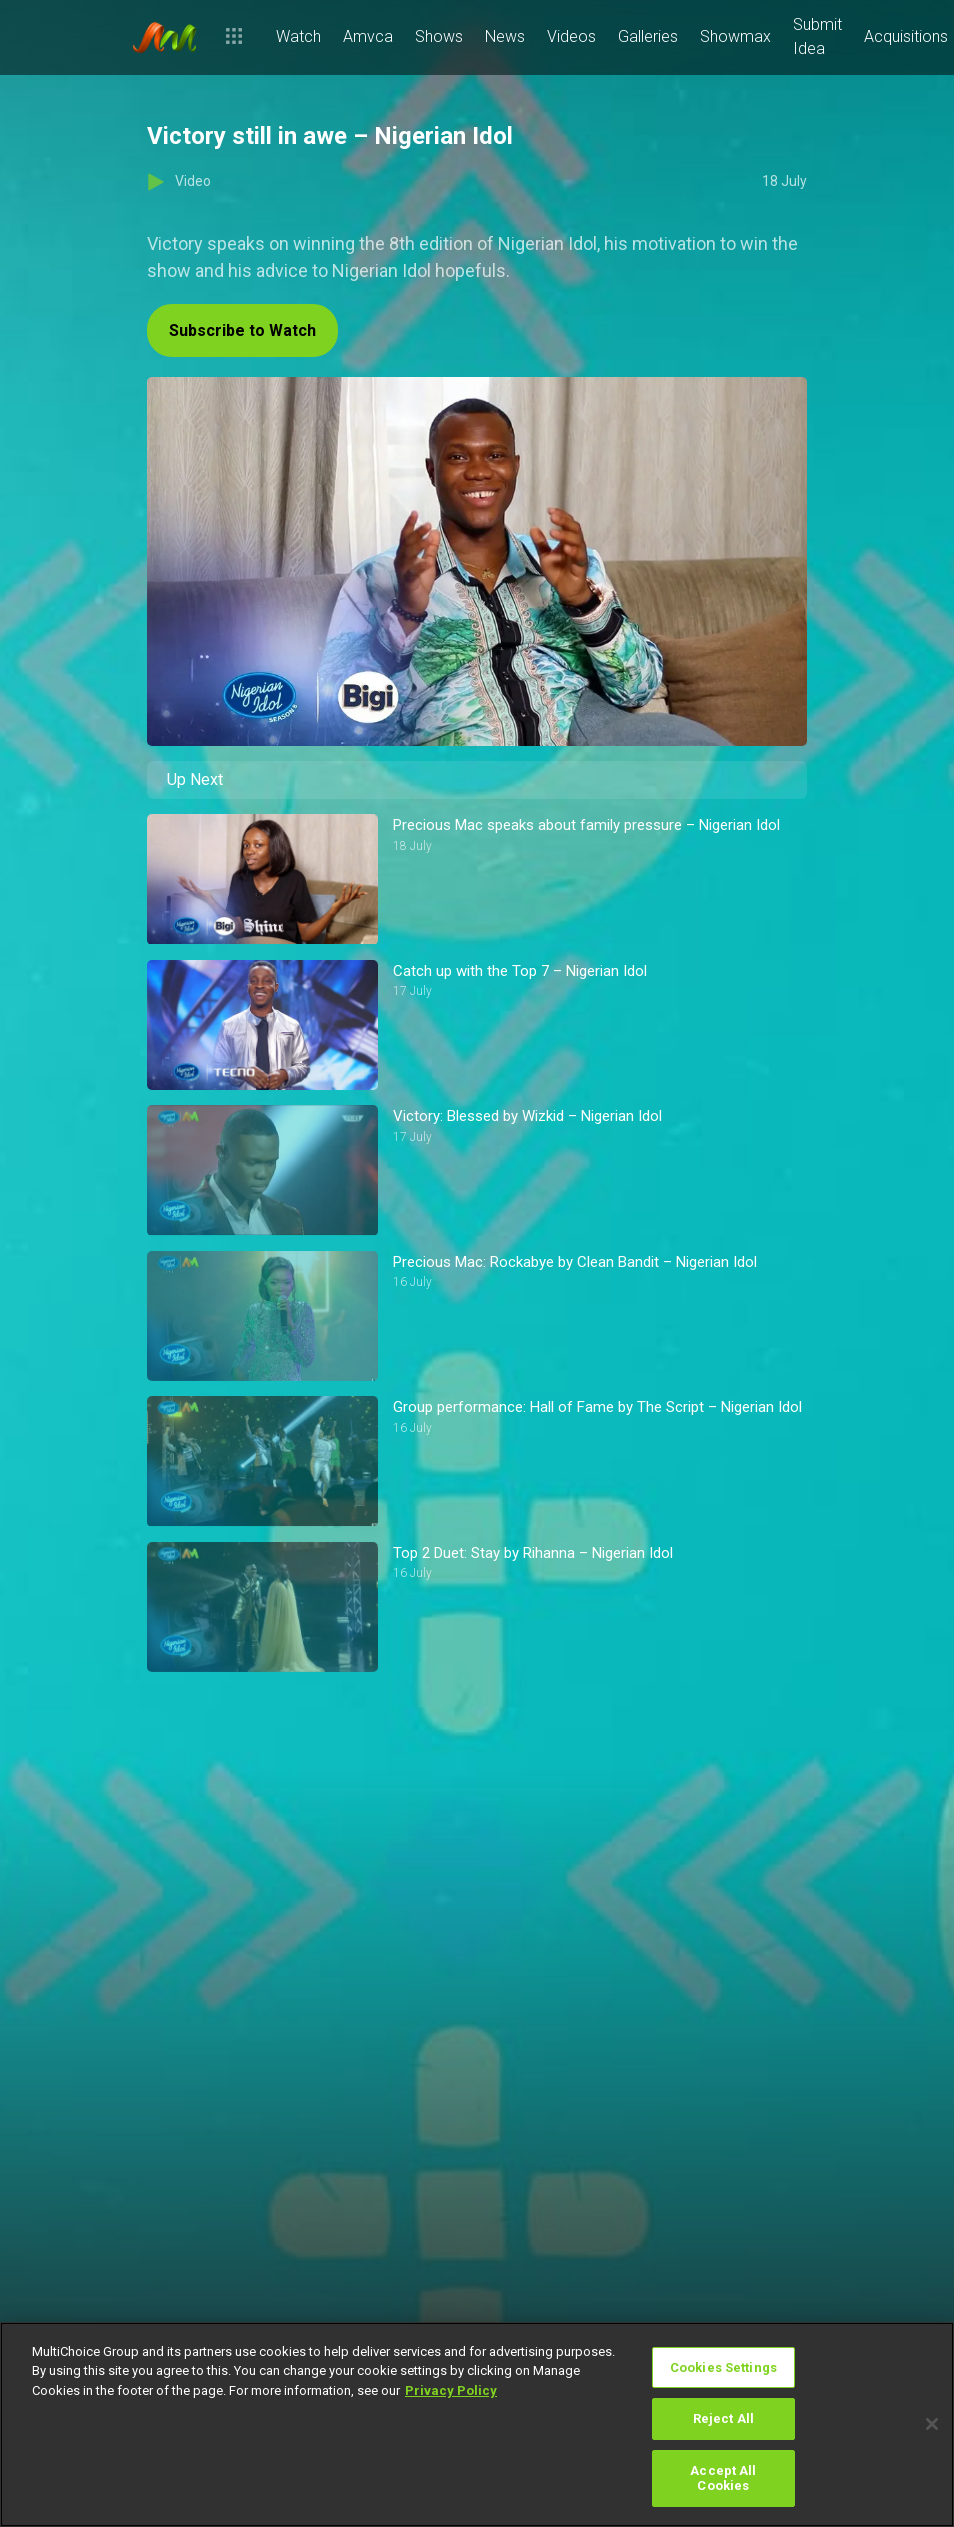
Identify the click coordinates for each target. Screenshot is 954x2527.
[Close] (932, 2424)
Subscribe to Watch (242, 330)
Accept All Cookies (723, 2478)
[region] (477, 2424)
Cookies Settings (723, 2367)
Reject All (723, 2418)
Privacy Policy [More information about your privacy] (451, 2390)
